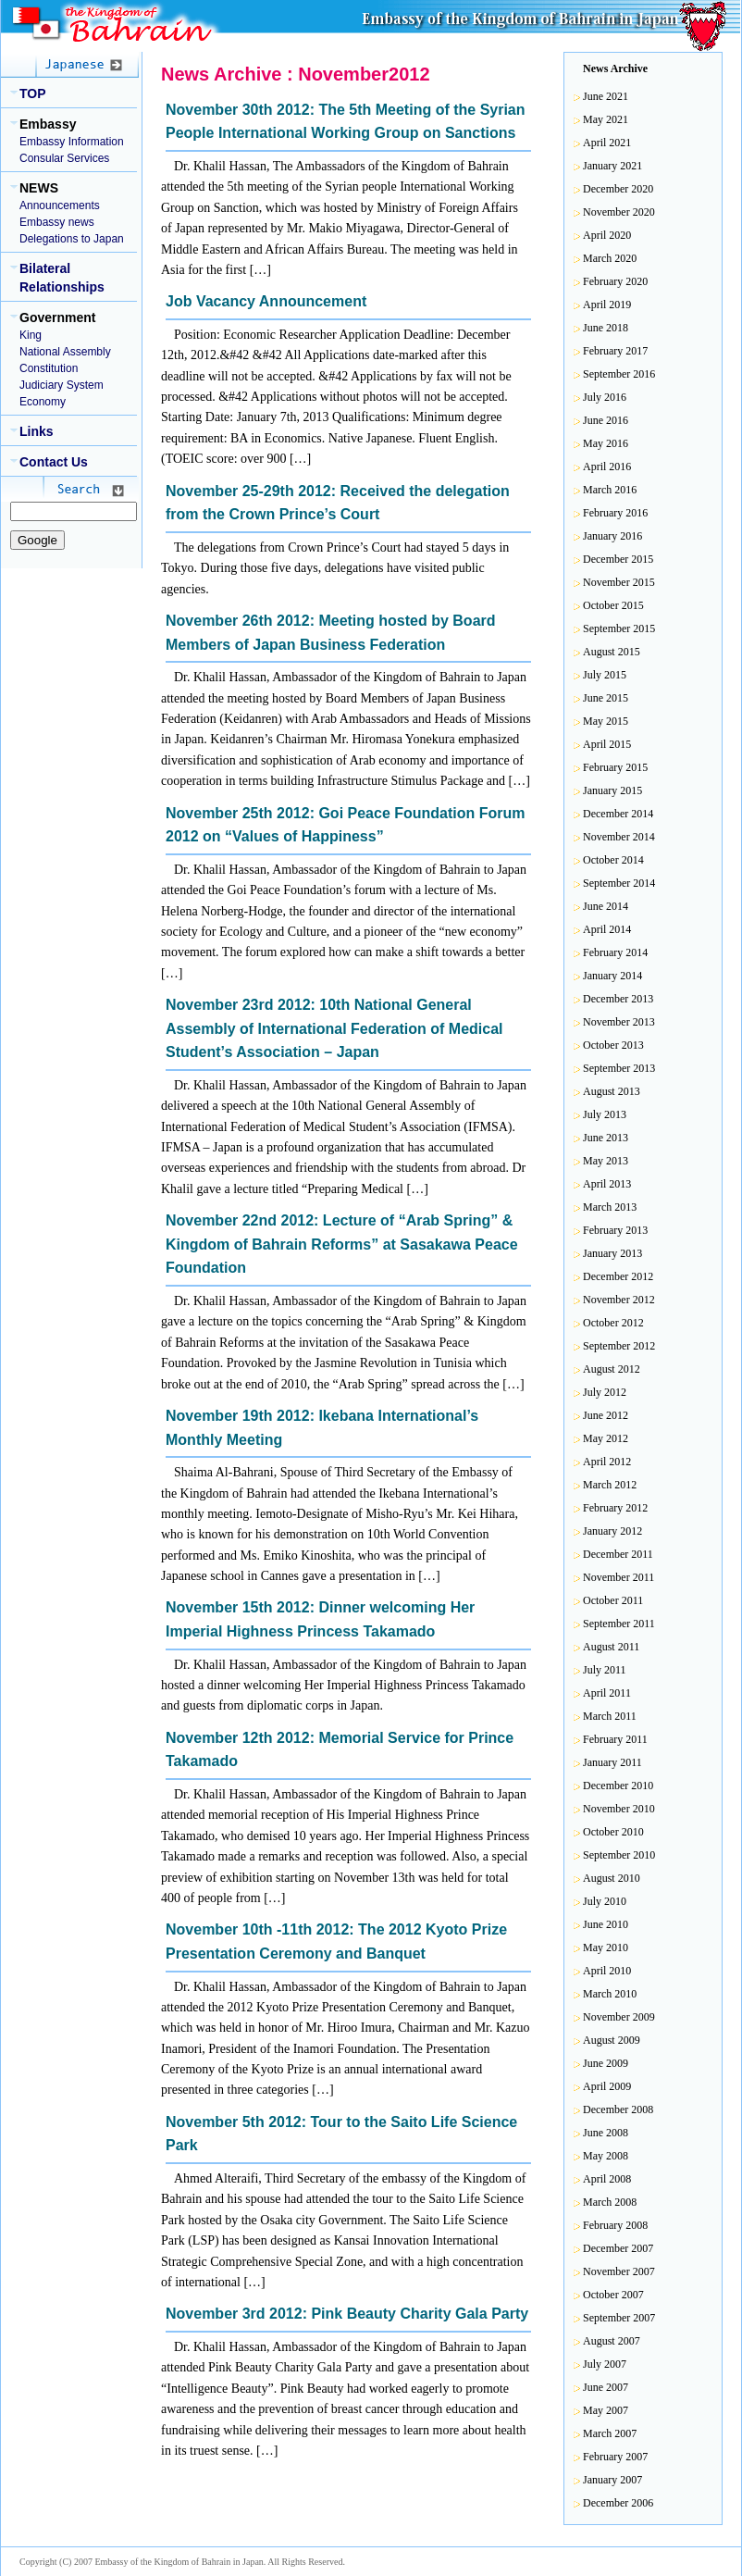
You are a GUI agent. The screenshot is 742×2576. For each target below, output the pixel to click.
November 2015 (619, 582)
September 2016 (619, 373)
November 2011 (618, 1577)
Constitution (48, 368)
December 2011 (618, 1554)
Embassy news (56, 222)
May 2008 (605, 2155)
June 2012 (605, 1415)
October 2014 (613, 859)
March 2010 (610, 1993)
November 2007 (619, 2271)
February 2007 (615, 2456)
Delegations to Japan (71, 238)
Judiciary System (61, 385)
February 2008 (615, 2225)
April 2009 (607, 2086)
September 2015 (619, 628)
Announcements (59, 205)
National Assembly (65, 351)
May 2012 (605, 1438)
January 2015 (612, 790)
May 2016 (605, 443)
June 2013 (605, 1137)
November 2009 (619, 2016)
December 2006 (618, 2502)
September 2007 (619, 2317)
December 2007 (618, 2248)
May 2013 (605, 1160)
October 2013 (613, 1045)
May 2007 (605, 2410)
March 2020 (610, 258)
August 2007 (611, 2340)
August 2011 (611, 1646)
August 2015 (611, 651)
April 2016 (607, 466)
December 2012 (618, 1276)
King (30, 335)
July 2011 (604, 1669)
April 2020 (607, 235)
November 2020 (619, 211)
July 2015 (604, 674)
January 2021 (612, 165)
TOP (32, 93)
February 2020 (615, 281)
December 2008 (618, 2109)
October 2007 (613, 2294)
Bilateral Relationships (62, 277)
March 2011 (610, 1716)
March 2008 (610, 2202)
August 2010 (611, 1878)
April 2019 (607, 304)
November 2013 (619, 1021)
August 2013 (611, 1091)
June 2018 (605, 327)
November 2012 (619, 1299)
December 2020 (618, 188)
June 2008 (605, 2132)
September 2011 (619, 1623)
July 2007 (604, 2364)
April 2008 (607, 2178)
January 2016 (612, 535)
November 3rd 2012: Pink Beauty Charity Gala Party (347, 2313)
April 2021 (607, 142)
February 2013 (615, 1230)
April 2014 (607, 929)
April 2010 (607, 1970)
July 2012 (604, 1392)
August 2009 (611, 2040)
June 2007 (605, 2387)
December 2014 (618, 813)
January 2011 (612, 1762)
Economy (42, 401)
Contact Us (53, 461)
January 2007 (612, 2479)
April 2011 (607, 1692)
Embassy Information (71, 141)
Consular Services (64, 158)
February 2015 (615, 767)
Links (36, 431)
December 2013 (618, 998)
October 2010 (613, 1831)
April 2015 (607, 744)
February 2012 (615, 1507)
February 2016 (615, 512)
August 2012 (611, 1369)
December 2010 (618, 1785)
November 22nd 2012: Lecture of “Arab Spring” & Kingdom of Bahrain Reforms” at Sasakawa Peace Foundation (342, 1244)
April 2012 (607, 1461)
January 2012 (612, 1530)
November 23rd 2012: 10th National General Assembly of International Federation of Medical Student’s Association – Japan (334, 1028)
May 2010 (605, 1947)
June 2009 (605, 2063)
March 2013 (610, 1207)
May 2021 (605, 119)
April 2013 (607, 1183)
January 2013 (612, 1253)
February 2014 (615, 952)
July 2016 (604, 397)
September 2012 (619, 1345)
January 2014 (612, 975)
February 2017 (615, 350)
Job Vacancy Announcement (266, 301)
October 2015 (613, 605)
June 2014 (605, 906)
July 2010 (604, 1901)
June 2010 (605, 1924)
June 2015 (605, 697)
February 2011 (615, 1739)
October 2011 (613, 1600)
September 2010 (619, 1854)
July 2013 (604, 1114)
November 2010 (619, 1808)
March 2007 (610, 2433)
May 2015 (605, 721)
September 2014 (619, 883)
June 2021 (605, 96)
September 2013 (619, 1068)
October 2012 (613, 1322)
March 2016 (610, 489)
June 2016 (605, 420)
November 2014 (619, 836)
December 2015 (618, 559)
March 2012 (610, 1484)
